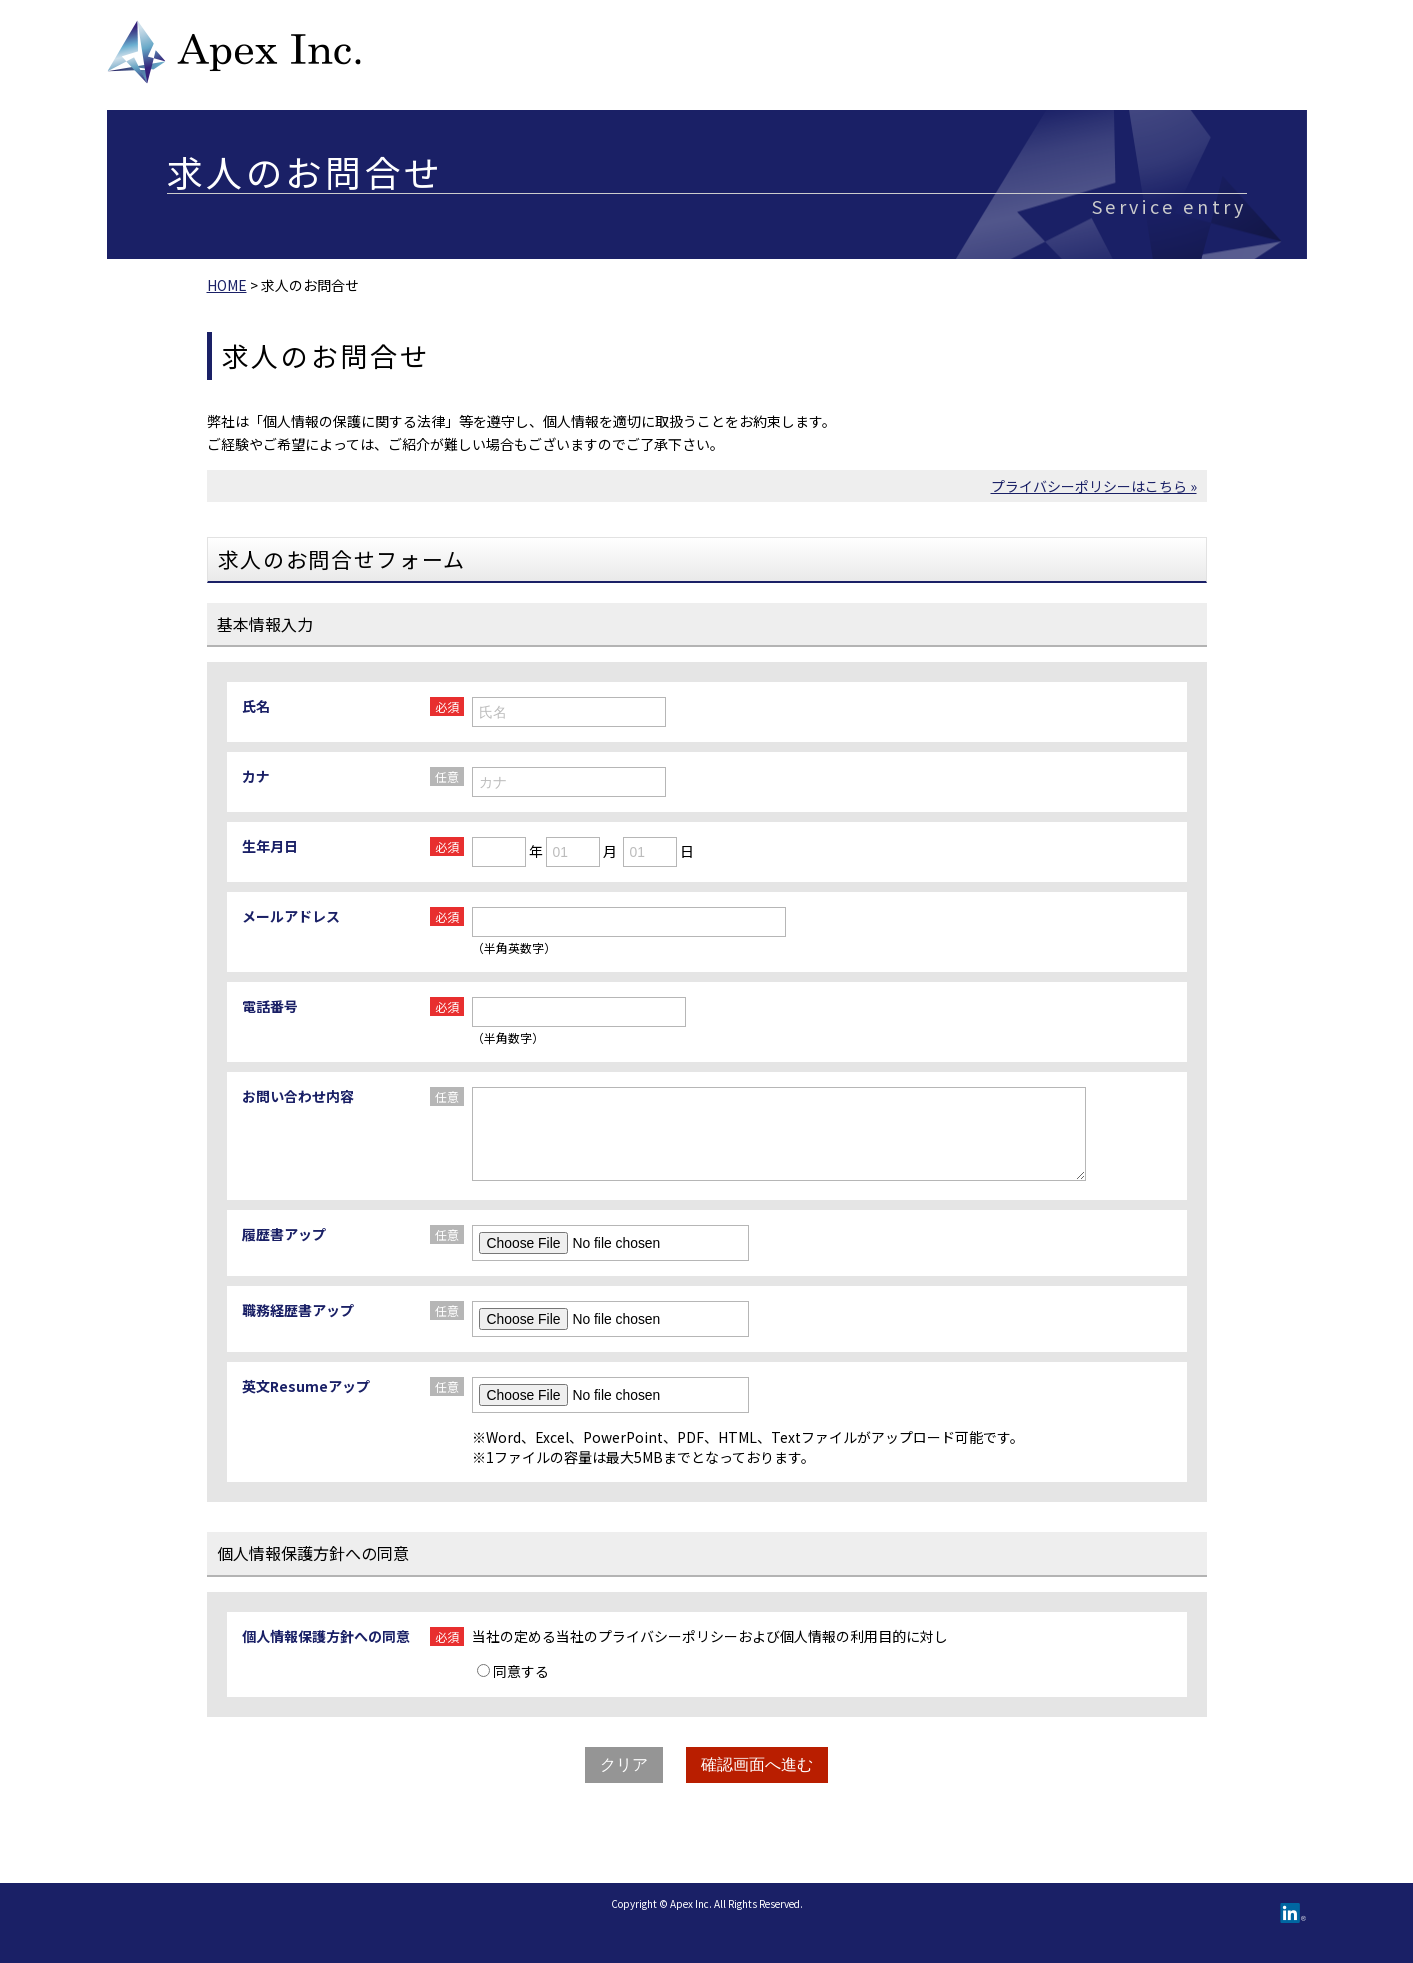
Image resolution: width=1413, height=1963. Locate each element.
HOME (227, 285)
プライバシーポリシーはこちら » (1094, 486)
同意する (513, 1671)
